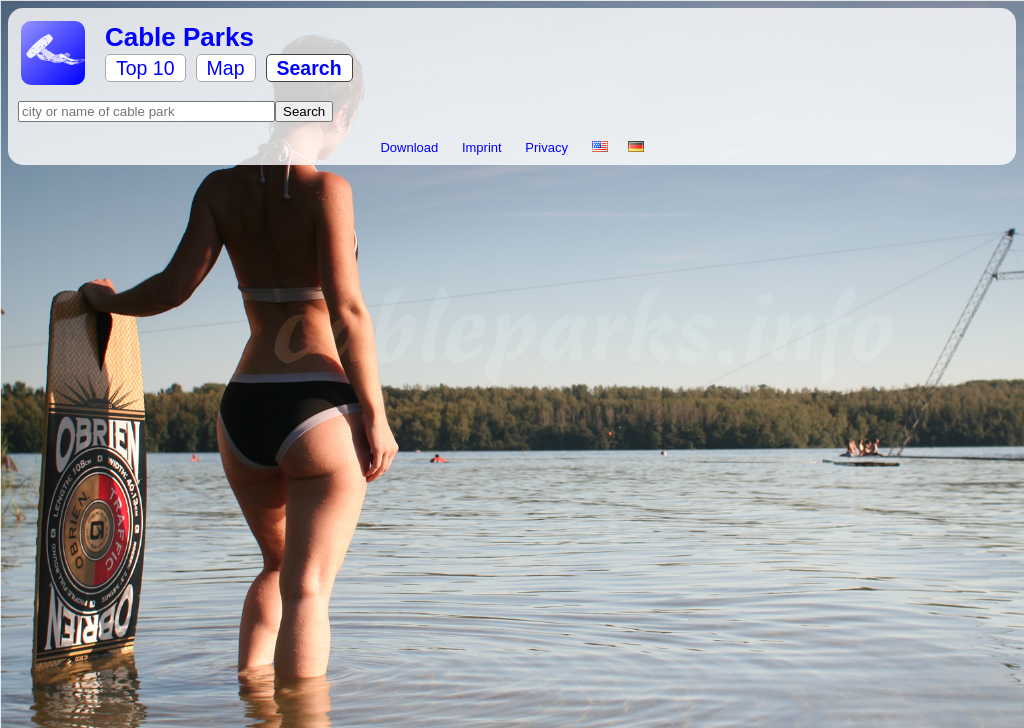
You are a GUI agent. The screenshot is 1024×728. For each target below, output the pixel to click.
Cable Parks (179, 37)
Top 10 (145, 68)
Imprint (483, 147)
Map (226, 68)
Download (410, 147)
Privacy (548, 147)
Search (309, 68)
